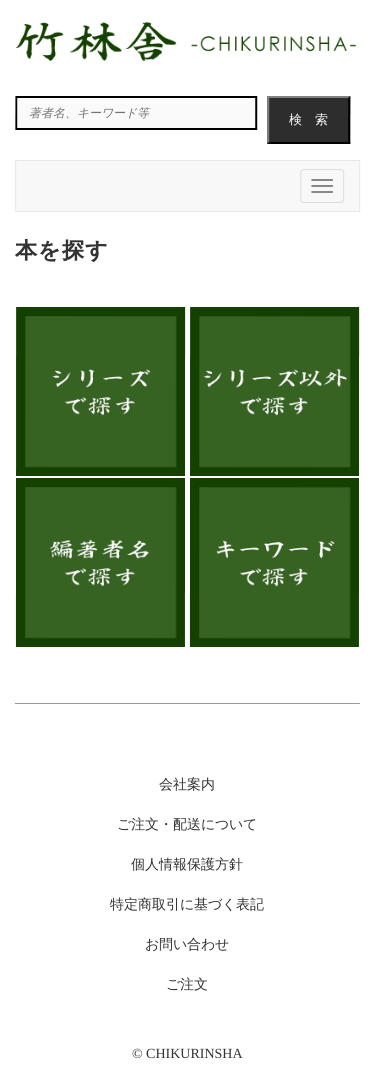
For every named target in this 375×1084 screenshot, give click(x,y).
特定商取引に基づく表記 (187, 904)
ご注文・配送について (187, 824)
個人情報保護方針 (187, 864)
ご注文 (187, 984)
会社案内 (187, 784)
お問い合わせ (187, 944)
